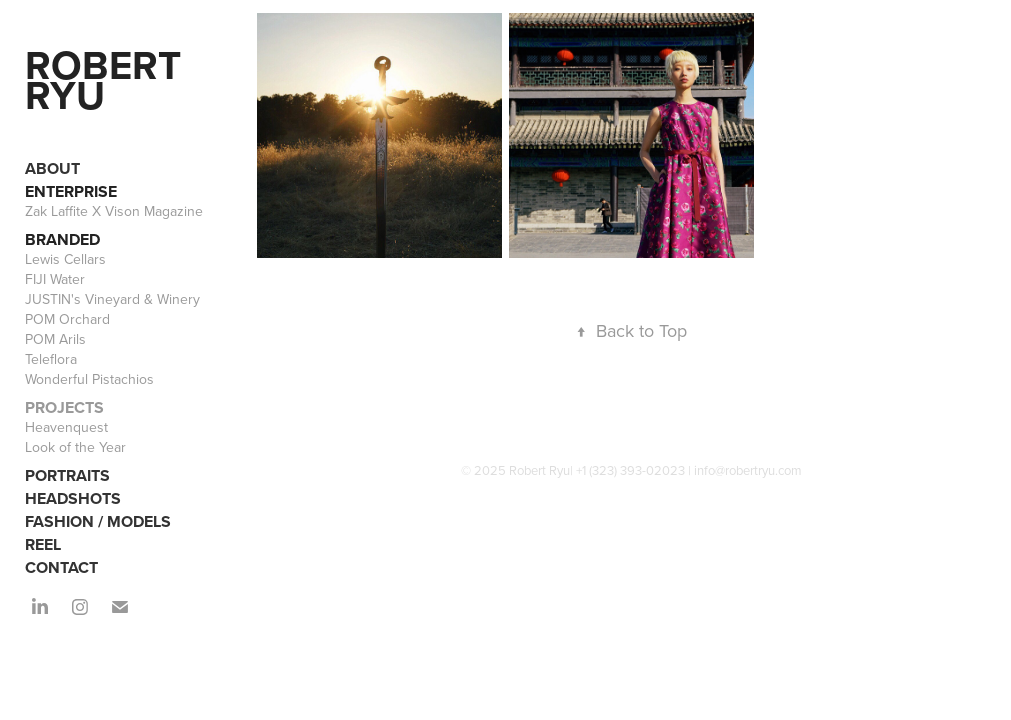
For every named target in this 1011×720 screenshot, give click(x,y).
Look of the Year (75, 447)
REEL (43, 544)
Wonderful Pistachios (89, 379)
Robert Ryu (108, 80)
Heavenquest (66, 427)
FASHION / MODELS (98, 521)
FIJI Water (55, 279)
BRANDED (62, 239)
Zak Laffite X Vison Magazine (114, 211)
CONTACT (61, 567)
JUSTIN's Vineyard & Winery (112, 299)
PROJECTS (64, 407)
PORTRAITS (67, 475)
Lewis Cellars (65, 259)
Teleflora (51, 359)
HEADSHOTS (73, 498)
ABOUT (52, 168)
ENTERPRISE (71, 191)
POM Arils (55, 339)
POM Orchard (67, 319)
